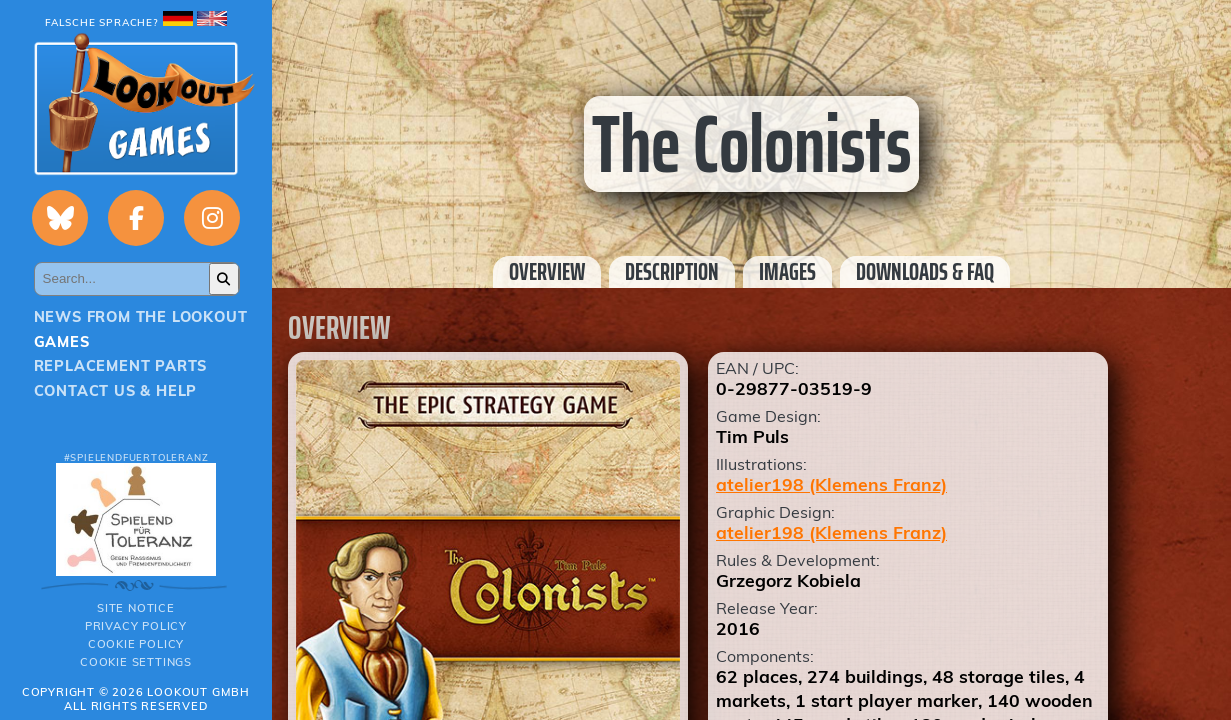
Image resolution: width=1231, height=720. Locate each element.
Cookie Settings (136, 662)
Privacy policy (136, 626)
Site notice (136, 608)
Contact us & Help (116, 391)
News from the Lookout (141, 317)
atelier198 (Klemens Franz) (831, 484)
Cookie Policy (136, 644)
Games (62, 342)
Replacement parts (121, 366)
